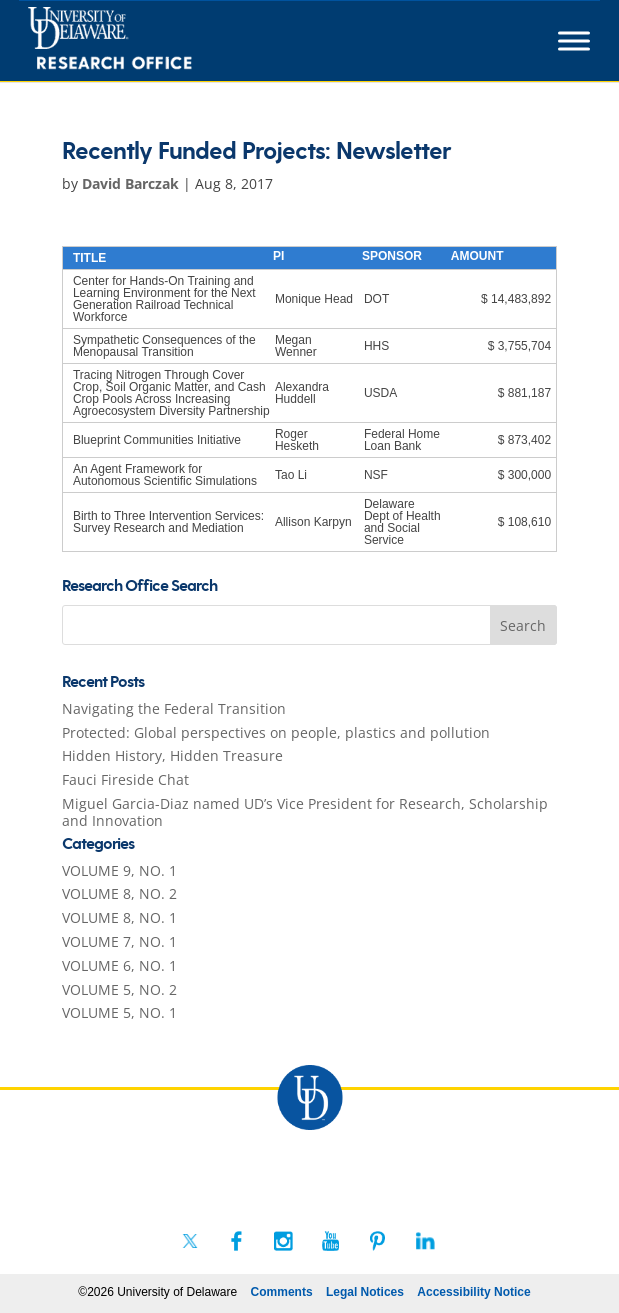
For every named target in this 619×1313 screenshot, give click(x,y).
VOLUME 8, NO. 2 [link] (119, 893)
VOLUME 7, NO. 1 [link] (119, 941)
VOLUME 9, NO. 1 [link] (119, 870)
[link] (146, 41)
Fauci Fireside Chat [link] (125, 779)
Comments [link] (282, 1292)
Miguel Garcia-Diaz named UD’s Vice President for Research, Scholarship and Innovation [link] (305, 812)
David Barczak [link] (130, 183)
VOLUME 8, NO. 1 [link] (119, 917)
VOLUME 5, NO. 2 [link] (119, 989)
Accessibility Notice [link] (473, 1292)
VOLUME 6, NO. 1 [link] (119, 965)
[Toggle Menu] (574, 40)
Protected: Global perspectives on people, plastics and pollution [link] (276, 732)
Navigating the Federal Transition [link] (174, 708)
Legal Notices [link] (365, 1292)
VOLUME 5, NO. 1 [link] (119, 1012)
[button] (524, 625)
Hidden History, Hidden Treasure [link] (172, 755)
